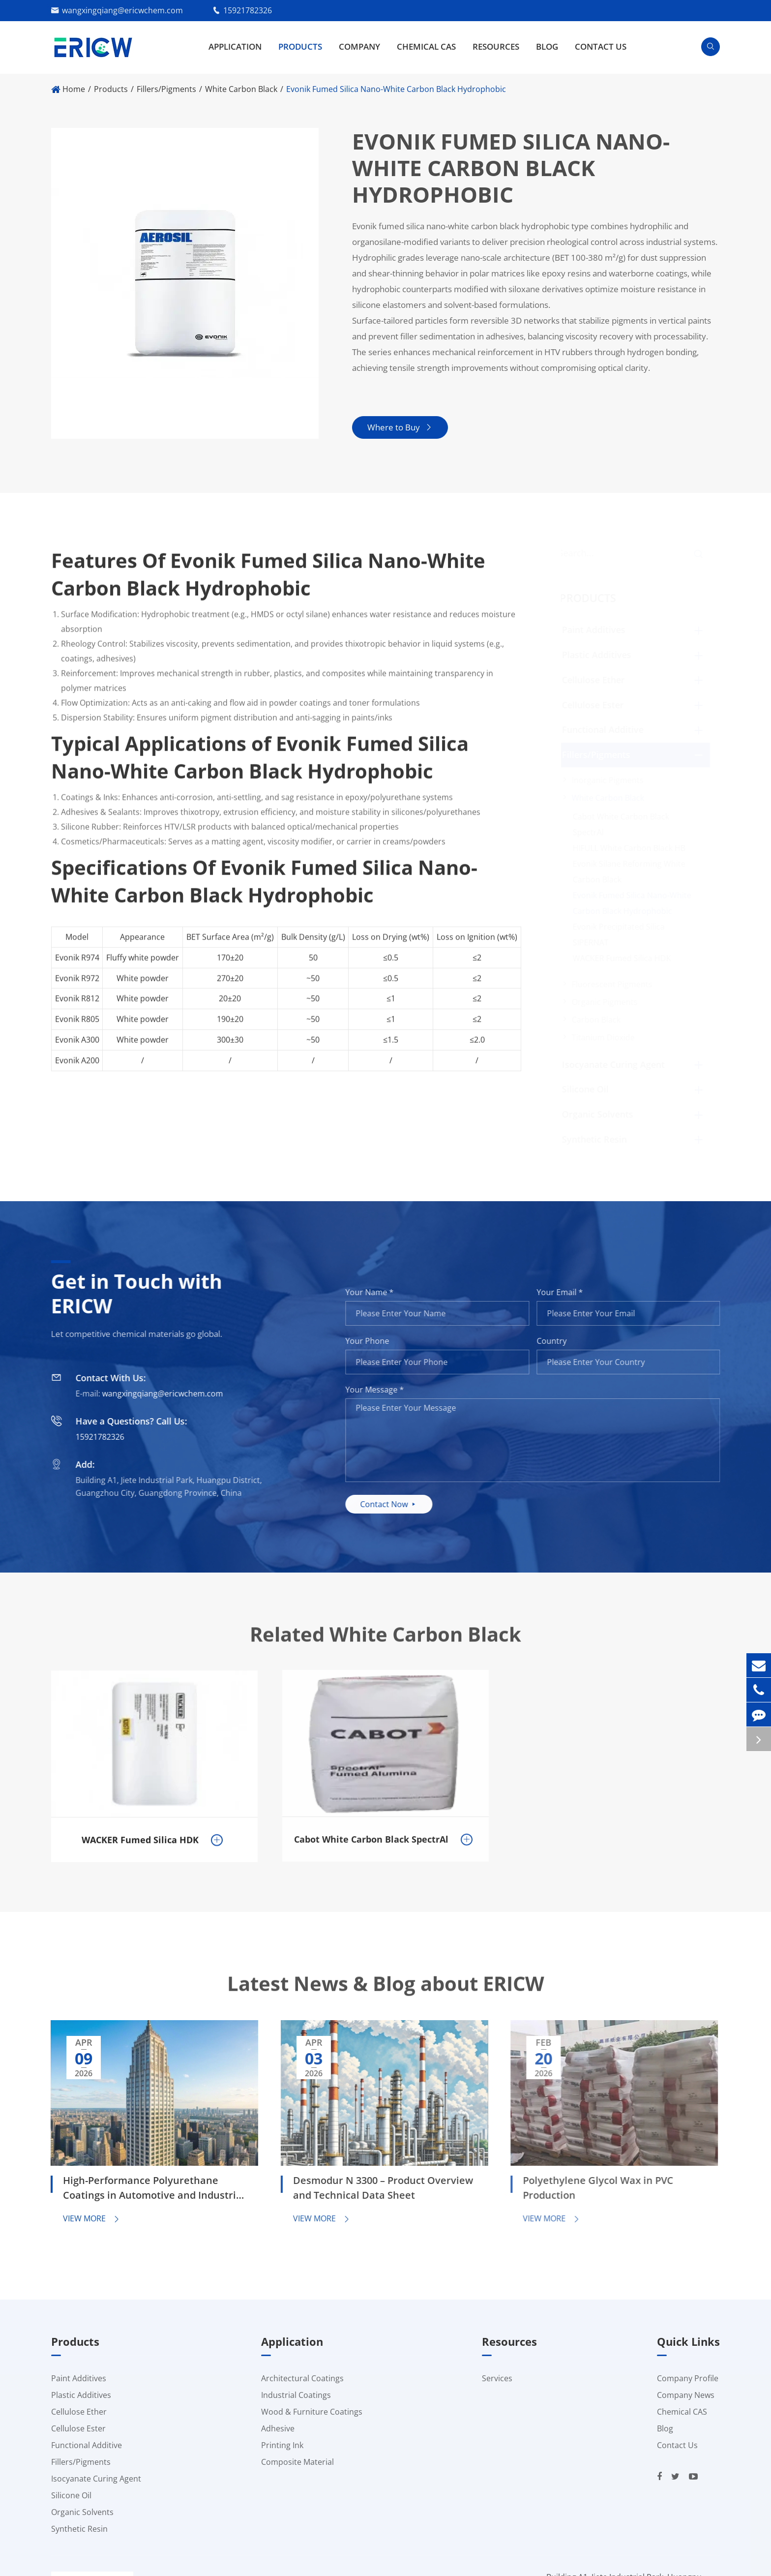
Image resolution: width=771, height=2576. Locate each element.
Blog (547, 46)
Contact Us (600, 46)
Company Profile (687, 2378)
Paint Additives (593, 630)
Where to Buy (399, 427)
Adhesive (278, 2428)
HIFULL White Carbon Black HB (629, 848)
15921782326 (247, 10)
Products (300, 46)
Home (73, 89)
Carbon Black (596, 1019)
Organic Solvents (597, 1114)
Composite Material (297, 2461)
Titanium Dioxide (603, 1037)
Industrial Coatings (296, 2395)
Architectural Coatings (302, 2378)
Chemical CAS (426, 46)
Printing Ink (282, 2445)
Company (359, 46)
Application (235, 46)
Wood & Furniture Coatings (311, 2411)
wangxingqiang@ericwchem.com (122, 10)
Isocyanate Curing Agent (613, 1064)
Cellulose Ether (593, 680)
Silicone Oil (585, 1089)
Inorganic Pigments (608, 780)
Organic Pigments (605, 1002)
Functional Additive (603, 729)
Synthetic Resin (594, 1139)
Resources (496, 46)
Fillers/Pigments (166, 89)
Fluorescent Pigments (612, 984)
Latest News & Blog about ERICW (385, 1992)
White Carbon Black (241, 89)
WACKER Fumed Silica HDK (622, 958)
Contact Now (398, 1504)
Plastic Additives (596, 655)
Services (497, 2378)
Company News (685, 2395)
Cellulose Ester (593, 705)
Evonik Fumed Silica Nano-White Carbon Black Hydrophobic (396, 89)
